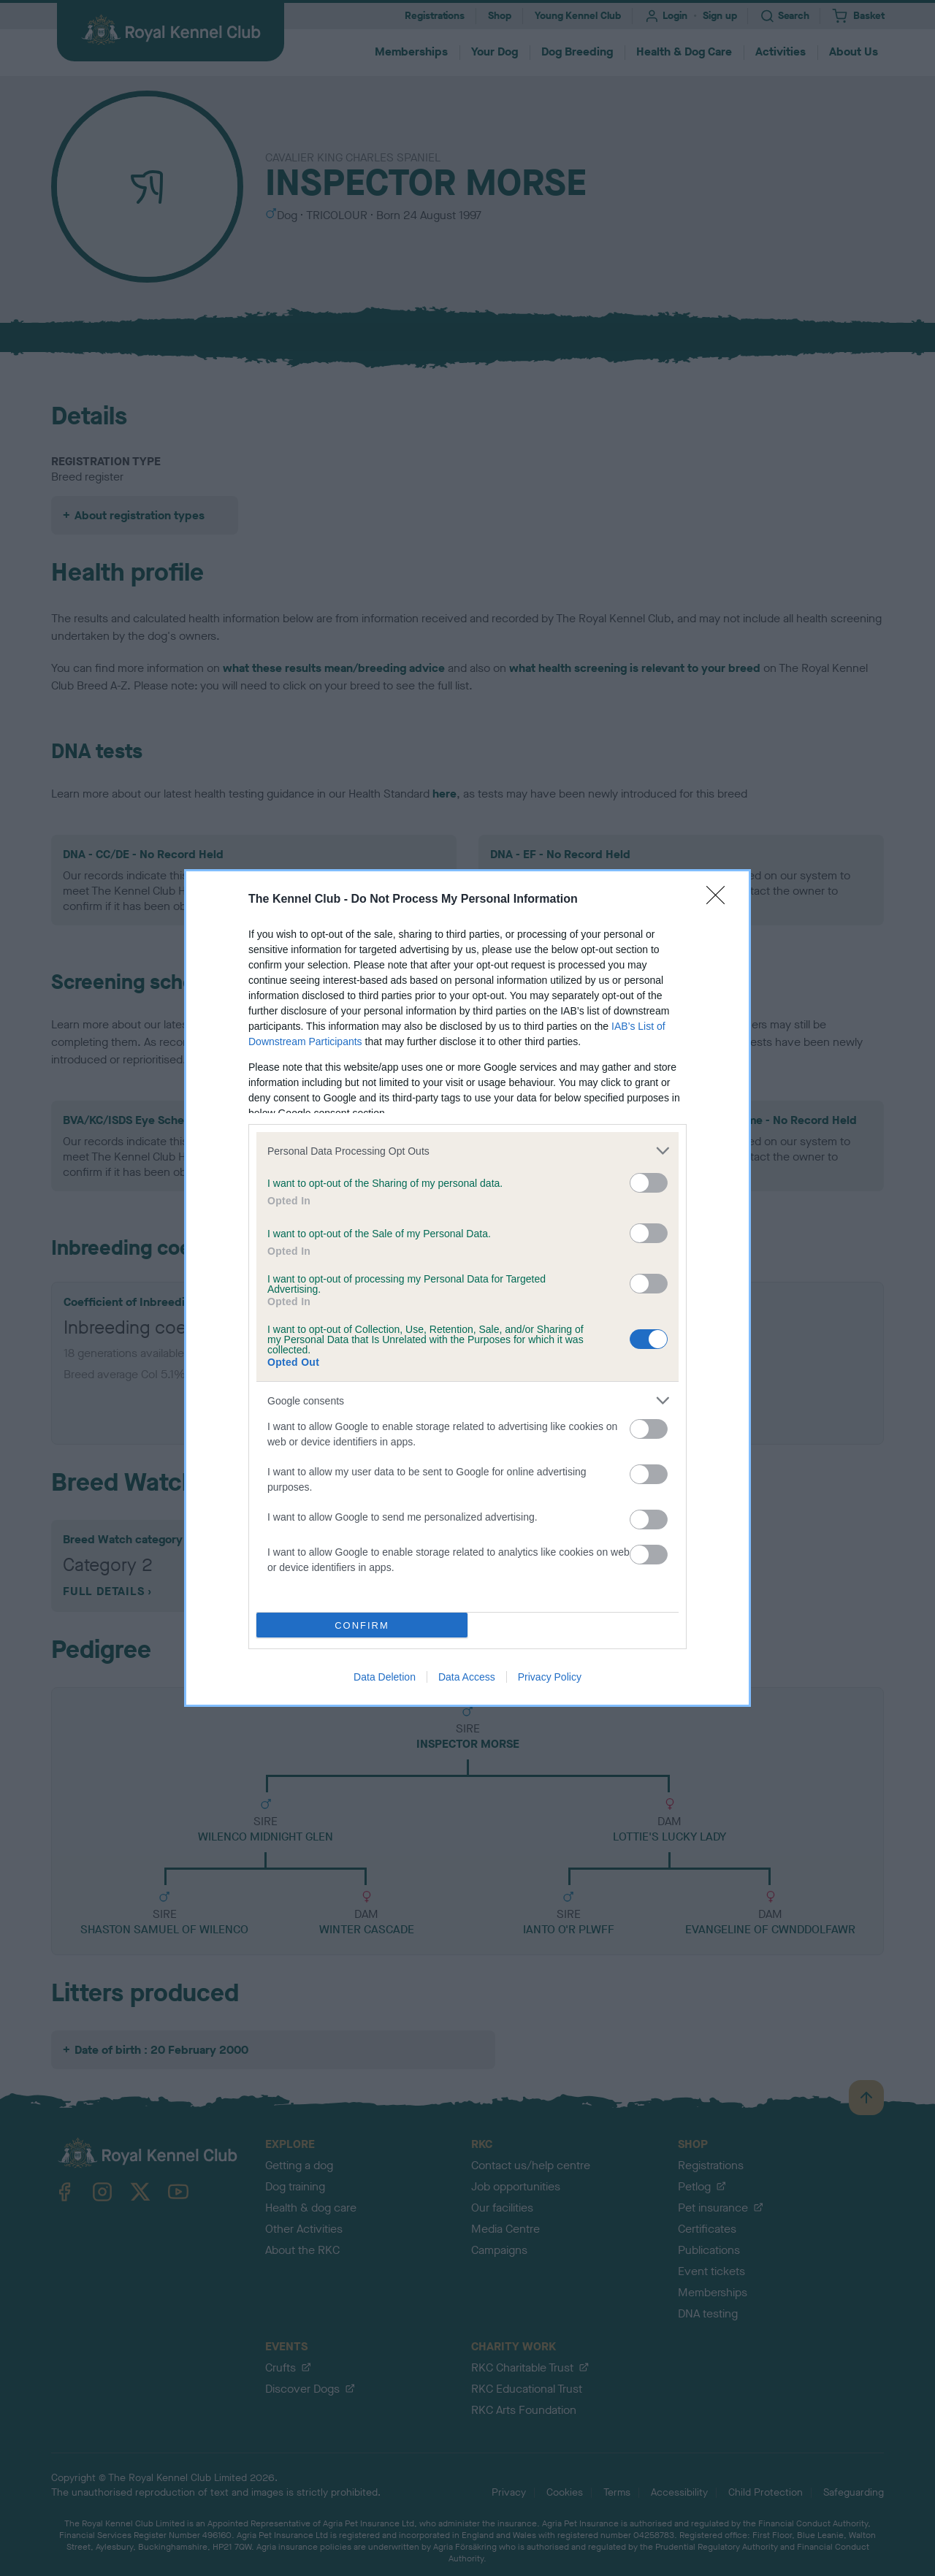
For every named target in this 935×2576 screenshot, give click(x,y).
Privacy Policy (549, 1677)
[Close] (720, 900)
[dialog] (467, 1288)
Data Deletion (385, 1677)
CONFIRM (362, 1625)
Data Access (466, 1677)
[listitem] (467, 1150)
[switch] (649, 1183)
